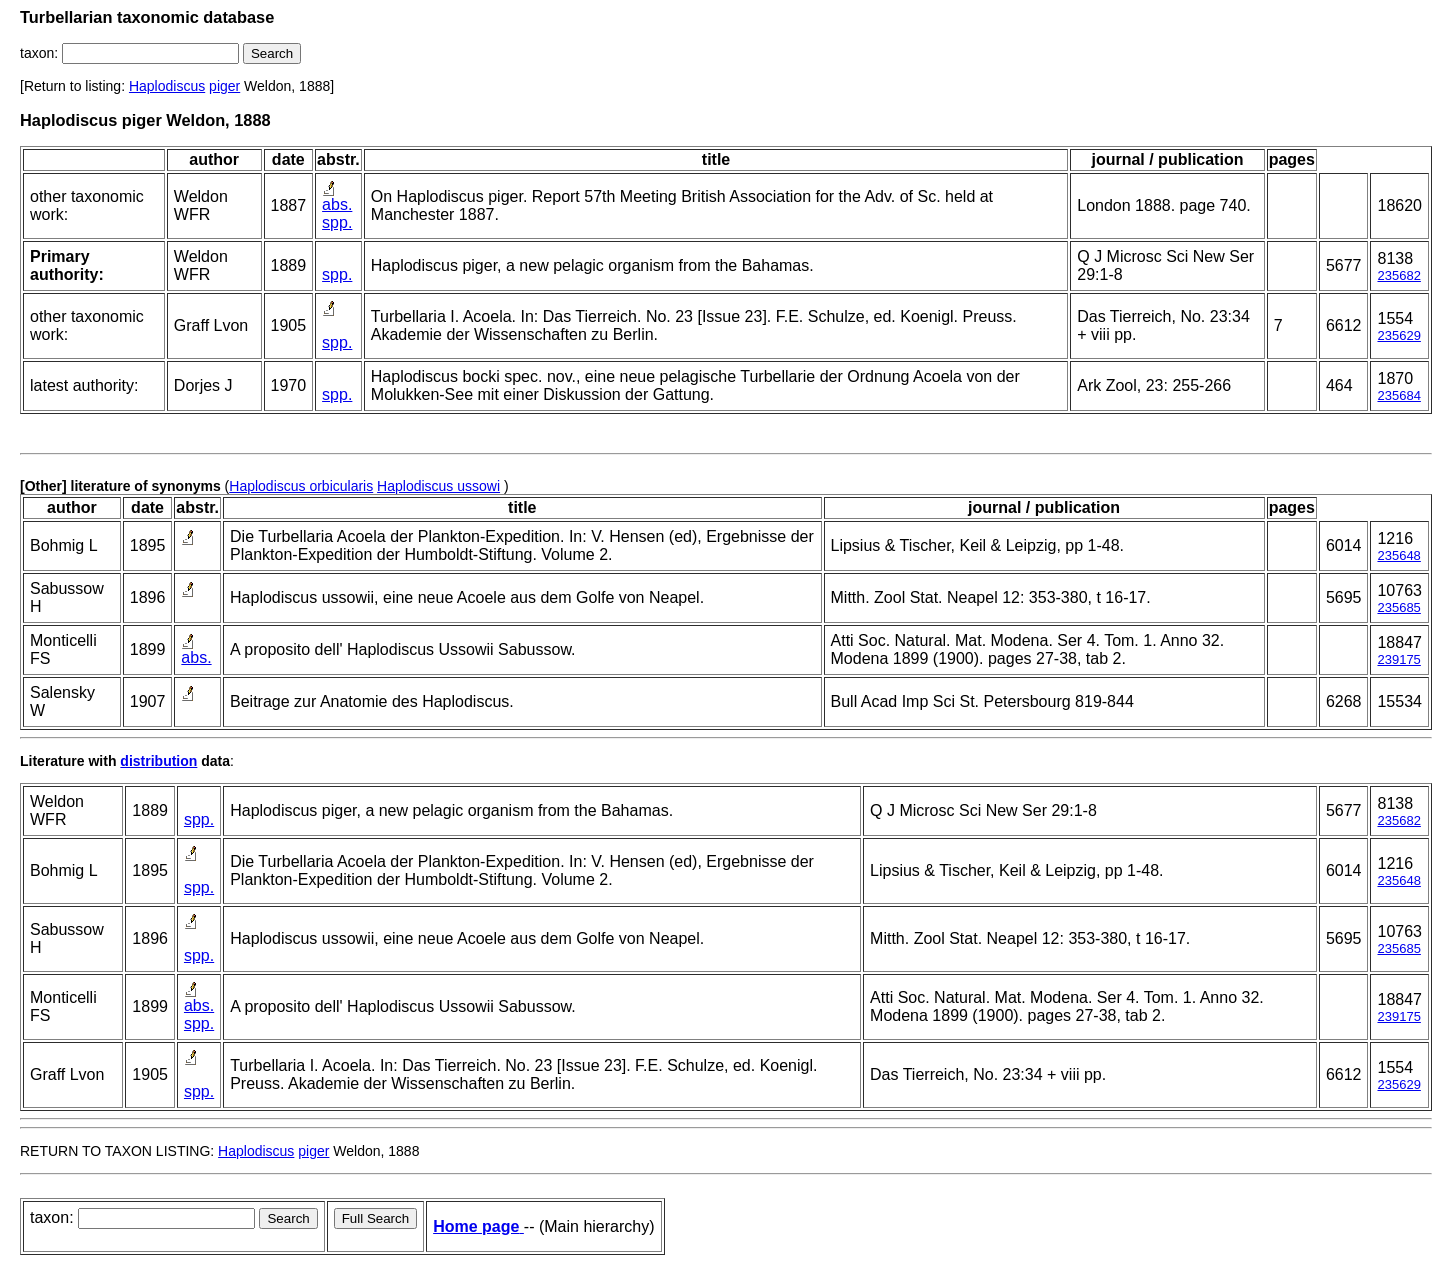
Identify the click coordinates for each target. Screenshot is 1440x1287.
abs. (337, 204)
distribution (158, 761)
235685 (1398, 607)
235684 (1398, 395)
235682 (1398, 275)
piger (224, 86)
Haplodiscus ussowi (438, 486)
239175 (1398, 659)
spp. (337, 222)
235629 (1398, 335)
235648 (1398, 555)
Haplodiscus (167, 86)
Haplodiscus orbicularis (301, 486)
